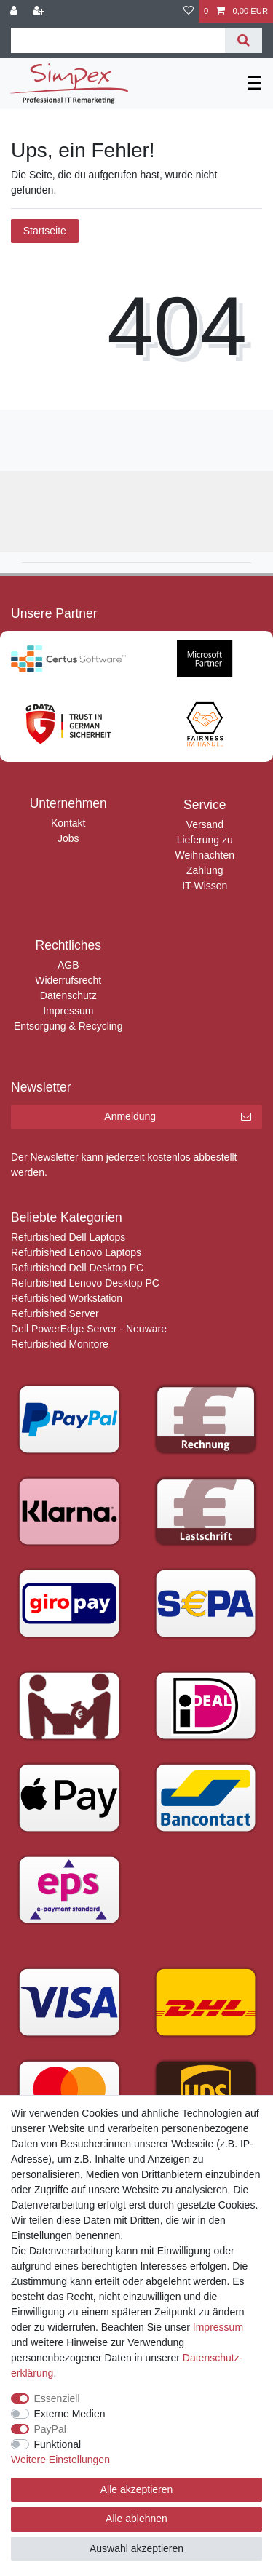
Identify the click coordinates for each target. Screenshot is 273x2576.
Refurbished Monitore (59, 1344)
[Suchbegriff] (118, 40)
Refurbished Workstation (66, 1298)
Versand (204, 824)
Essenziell (57, 2398)
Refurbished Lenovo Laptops (76, 1252)
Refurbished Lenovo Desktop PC (85, 1283)
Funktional (58, 2444)
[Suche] (243, 40)
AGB (68, 965)
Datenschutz (68, 995)
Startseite (44, 230)
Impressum (68, 1011)
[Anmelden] (15, 11)
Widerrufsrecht (68, 980)
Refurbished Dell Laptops (68, 1237)
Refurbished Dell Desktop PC (77, 1267)
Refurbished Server (55, 1313)
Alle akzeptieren (136, 2489)
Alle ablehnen (136, 2518)
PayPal (50, 2429)
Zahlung (204, 870)
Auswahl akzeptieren (136, 2548)
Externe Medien (70, 2414)
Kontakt (68, 823)
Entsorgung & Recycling (68, 1026)
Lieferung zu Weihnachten (204, 847)
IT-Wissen (204, 885)
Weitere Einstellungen (60, 2459)
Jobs (68, 838)
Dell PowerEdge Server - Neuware (89, 1329)
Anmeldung (177, 1117)
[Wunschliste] (188, 11)
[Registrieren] (40, 11)
